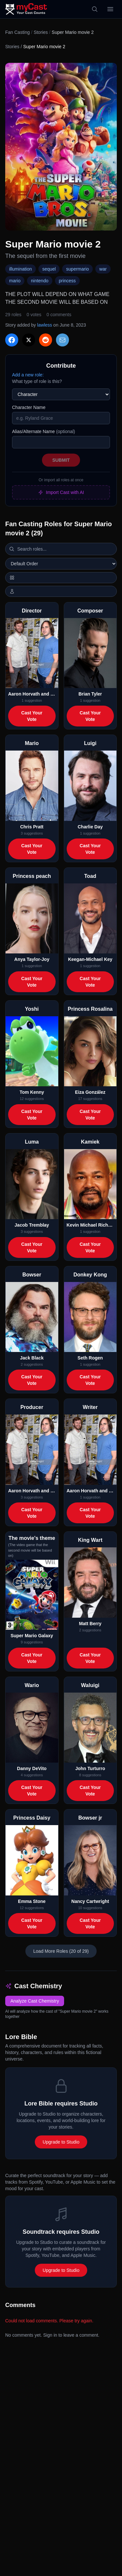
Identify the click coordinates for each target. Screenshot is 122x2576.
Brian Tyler (90, 694)
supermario (77, 269)
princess (67, 280)
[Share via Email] (62, 339)
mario (14, 280)
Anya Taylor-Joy (31, 959)
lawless (44, 325)
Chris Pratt (32, 826)
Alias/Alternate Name (43, 431)
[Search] (94, 9)
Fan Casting (17, 32)
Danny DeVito (32, 1768)
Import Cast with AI (61, 492)
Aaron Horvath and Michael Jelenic (32, 694)
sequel (49, 269)
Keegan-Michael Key (90, 959)
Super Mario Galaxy (31, 1635)
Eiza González (90, 1092)
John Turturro (90, 1768)
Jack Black (32, 1357)
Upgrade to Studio (61, 2142)
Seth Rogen (90, 1357)
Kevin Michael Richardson (90, 1225)
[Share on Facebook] (11, 339)
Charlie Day (90, 826)
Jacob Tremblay (32, 1225)
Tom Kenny (32, 1092)
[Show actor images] (61, 591)
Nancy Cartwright (90, 1901)
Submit (61, 460)
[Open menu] (110, 9)
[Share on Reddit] (45, 339)
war (103, 269)
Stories (41, 32)
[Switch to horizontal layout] (61, 577)
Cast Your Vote (31, 716)
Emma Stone (32, 1901)
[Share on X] (28, 339)
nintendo (39, 280)
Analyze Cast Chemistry (34, 2001)
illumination (20, 269)
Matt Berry (90, 1623)
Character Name (29, 407)
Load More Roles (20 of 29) (60, 1951)
